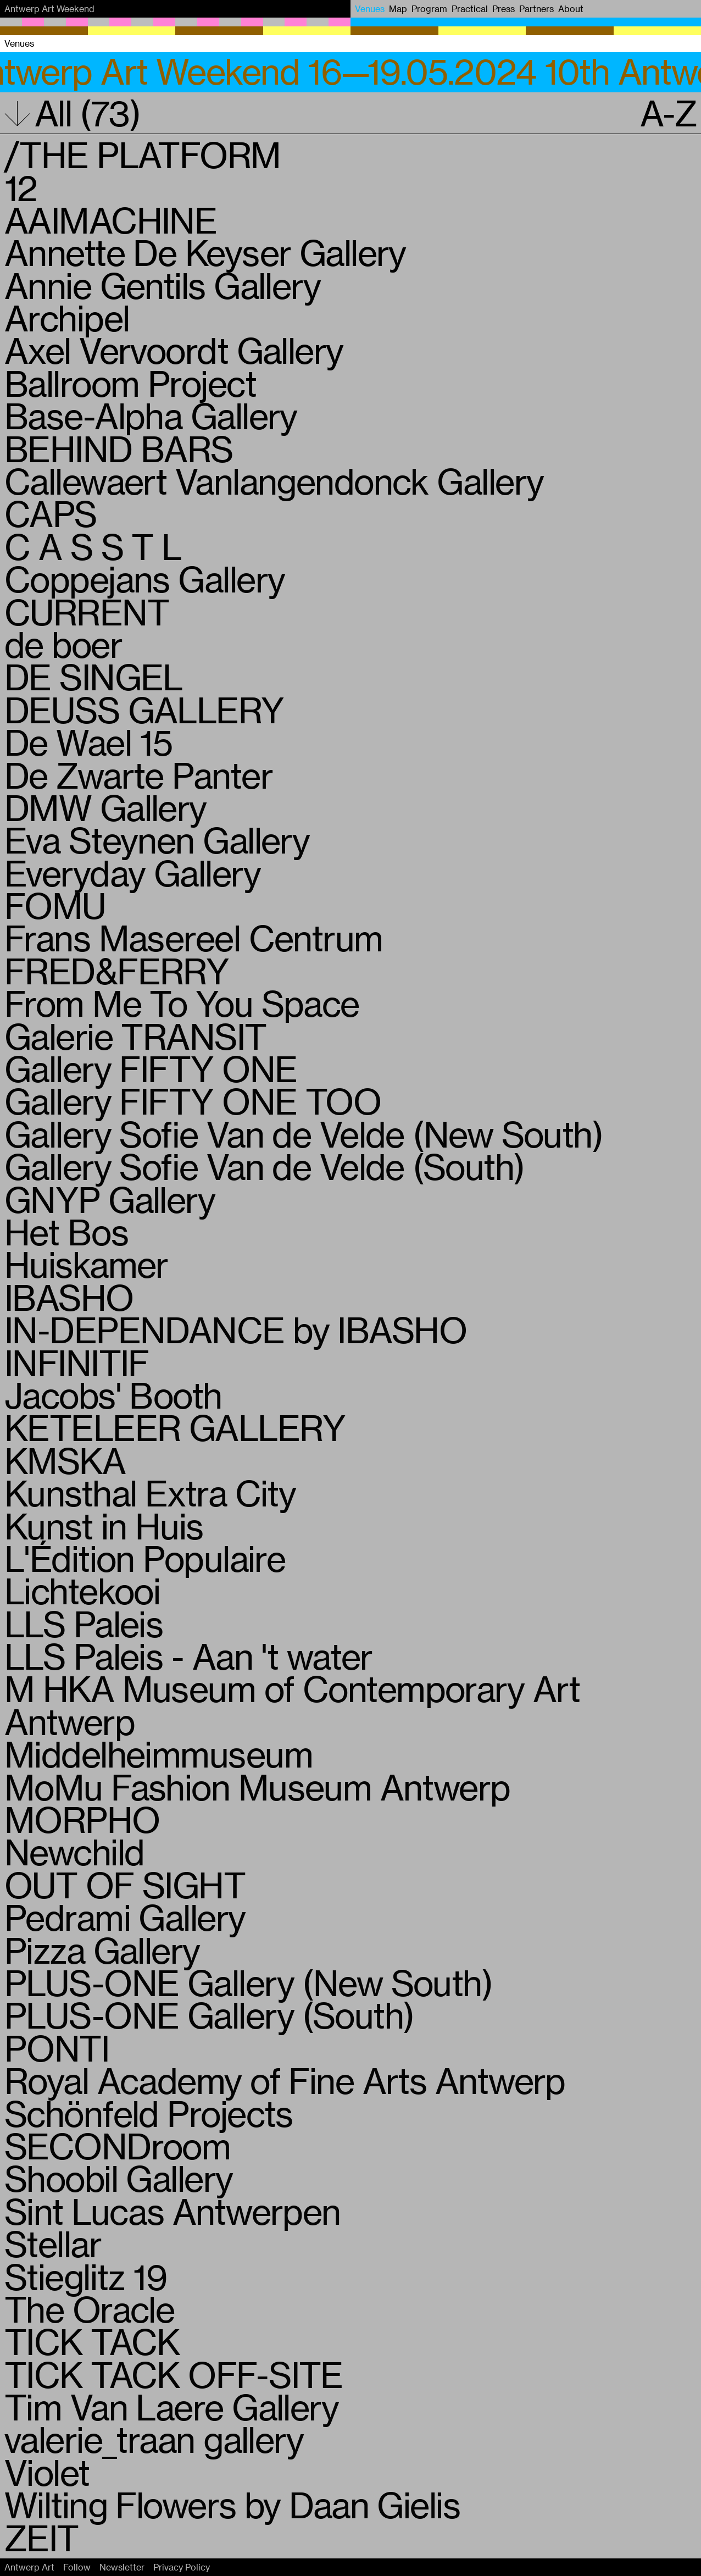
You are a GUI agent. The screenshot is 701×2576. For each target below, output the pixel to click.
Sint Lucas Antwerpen (172, 2211)
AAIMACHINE (110, 220)
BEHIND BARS (118, 448)
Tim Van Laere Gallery (171, 2406)
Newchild (74, 1851)
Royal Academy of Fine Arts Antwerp (284, 2080)
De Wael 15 (88, 742)
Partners (536, 8)
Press (503, 8)
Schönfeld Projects (148, 2113)
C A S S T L (92, 546)
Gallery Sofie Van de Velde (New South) (303, 1134)
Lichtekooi (82, 1590)
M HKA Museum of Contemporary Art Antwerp (292, 1704)
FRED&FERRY (116, 970)
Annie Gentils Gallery (162, 285)
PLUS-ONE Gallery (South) (209, 2015)
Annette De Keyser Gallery (205, 252)
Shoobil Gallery (118, 2178)
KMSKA (64, 1460)
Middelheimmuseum (158, 1753)
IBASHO (68, 1297)
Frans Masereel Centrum (193, 937)
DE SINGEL (93, 676)
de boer (63, 644)
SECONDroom (117, 2145)
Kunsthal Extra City (150, 1492)
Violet (47, 2472)
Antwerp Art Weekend (49, 8)
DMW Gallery (105, 807)
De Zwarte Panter (138, 775)
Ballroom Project (130, 383)
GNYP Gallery (109, 1199)
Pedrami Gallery (125, 1917)
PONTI (56, 2047)
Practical (470, 8)
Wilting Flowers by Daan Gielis (232, 2504)
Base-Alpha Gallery (150, 415)
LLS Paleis (83, 1623)
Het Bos (66, 1231)
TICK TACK (92, 2341)
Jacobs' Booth (113, 1395)
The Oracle (89, 2309)
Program (429, 8)
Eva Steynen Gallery (156, 839)
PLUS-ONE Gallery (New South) (248, 1982)
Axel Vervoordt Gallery (173, 350)
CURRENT (86, 611)
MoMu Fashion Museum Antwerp (257, 1786)
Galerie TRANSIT (135, 1036)
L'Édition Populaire (144, 1558)
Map (398, 8)
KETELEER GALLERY (174, 1427)
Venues (370, 8)
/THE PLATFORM (142, 154)
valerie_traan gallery (153, 2439)
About (570, 8)
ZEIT (41, 2537)
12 (20, 187)
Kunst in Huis (103, 1525)
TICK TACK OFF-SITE (173, 2374)
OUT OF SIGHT (124, 1884)
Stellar (52, 2243)
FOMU (54, 905)
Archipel (67, 317)
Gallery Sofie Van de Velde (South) (264, 1166)
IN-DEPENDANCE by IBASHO (235, 1329)
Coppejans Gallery (144, 578)
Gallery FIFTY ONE (150, 1068)
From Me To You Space (181, 1003)
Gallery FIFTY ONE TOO (192, 1101)
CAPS (50, 513)
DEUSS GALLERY (144, 709)
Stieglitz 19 (85, 2276)
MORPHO (82, 1819)
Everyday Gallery (132, 872)
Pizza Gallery (102, 1950)
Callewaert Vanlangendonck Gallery (273, 481)
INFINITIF (76, 1362)
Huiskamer (86, 1264)
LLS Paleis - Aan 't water (188, 1656)
